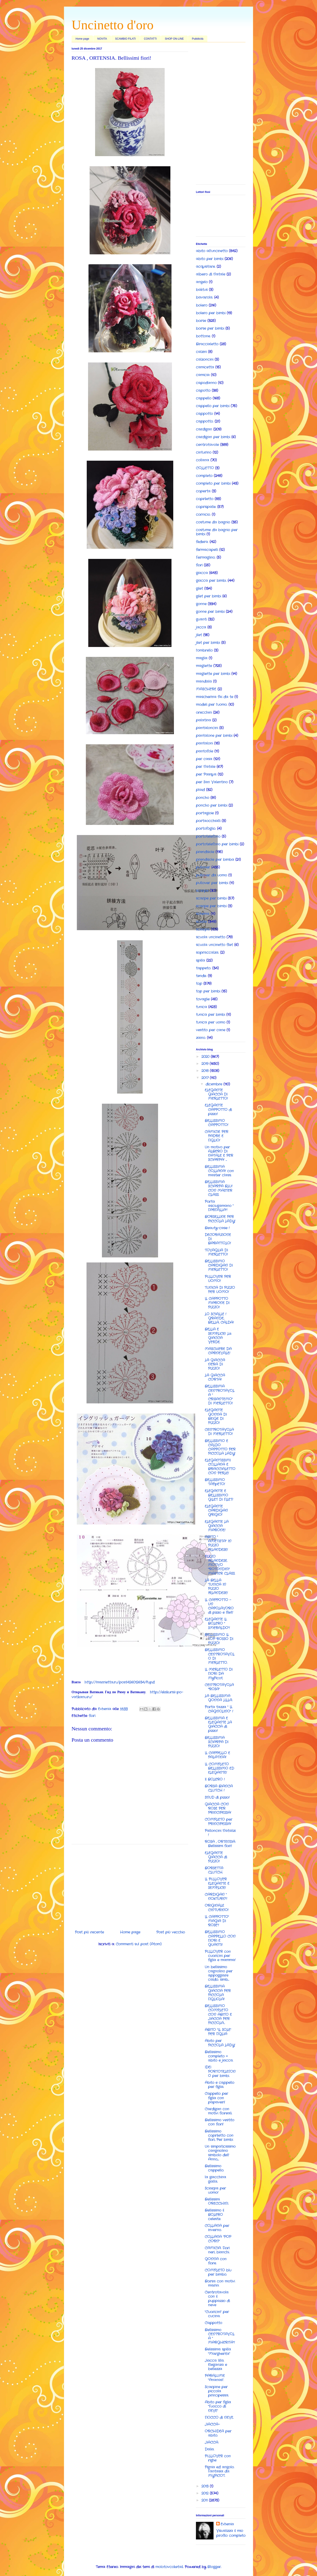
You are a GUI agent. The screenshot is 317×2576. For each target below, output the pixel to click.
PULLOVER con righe (218, 2458)
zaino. (201, 1037)
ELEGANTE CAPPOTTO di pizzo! (218, 1109)
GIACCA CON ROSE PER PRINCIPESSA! (218, 1808)
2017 (205, 1077)
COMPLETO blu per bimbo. (218, 2272)
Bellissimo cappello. (214, 2168)
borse (201, 320)
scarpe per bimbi (211, 898)
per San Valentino (212, 782)
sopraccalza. (207, 952)
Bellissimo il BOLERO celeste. (214, 2214)
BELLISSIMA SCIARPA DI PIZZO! (216, 1742)
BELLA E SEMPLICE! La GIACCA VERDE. (218, 1336)
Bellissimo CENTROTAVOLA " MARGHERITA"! (220, 2336)
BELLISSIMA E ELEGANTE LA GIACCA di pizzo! (218, 1724)
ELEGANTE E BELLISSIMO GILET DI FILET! (219, 1495)
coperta (203, 491)
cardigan (204, 429)
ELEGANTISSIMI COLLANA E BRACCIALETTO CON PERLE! (220, 1467)
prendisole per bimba (215, 859)
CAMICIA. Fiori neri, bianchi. (217, 2250)
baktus (202, 289)
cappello (203, 398)
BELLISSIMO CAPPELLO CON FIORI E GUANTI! (220, 1938)
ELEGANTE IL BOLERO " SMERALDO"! (217, 1623)
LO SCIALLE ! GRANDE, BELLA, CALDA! (219, 1318)
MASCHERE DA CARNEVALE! (218, 1351)
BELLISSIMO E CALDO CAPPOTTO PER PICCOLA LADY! (220, 1447)
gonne (201, 603)
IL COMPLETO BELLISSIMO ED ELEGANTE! (219, 1768)
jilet (199, 635)
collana (202, 460)
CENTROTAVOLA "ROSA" (219, 1687)
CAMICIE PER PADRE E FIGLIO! (216, 1136)
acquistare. (205, 266)
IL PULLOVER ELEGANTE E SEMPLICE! (217, 1883)
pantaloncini (207, 727)
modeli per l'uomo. (211, 704)
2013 (205, 2486)
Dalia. (209, 2449)
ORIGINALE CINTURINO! (217, 1907)
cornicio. (203, 514)
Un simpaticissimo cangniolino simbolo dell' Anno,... (220, 2153)
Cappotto (213, 2322)
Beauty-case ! (217, 1228)
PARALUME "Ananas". (215, 2377)
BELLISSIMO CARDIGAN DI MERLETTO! (219, 1265)
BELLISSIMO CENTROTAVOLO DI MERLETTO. (219, 1656)
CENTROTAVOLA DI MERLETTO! (219, 1431)
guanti (201, 619)
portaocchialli (208, 820)
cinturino (203, 452)
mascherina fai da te (214, 696)
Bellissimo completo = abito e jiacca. (219, 2056)
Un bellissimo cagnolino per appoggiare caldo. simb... (218, 1973)
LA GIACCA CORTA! (215, 1377)
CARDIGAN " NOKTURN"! (216, 1896)
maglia (201, 658)
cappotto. (204, 421)
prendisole (205, 851)
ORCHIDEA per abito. (218, 2433)
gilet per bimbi (208, 596)
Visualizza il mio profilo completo (230, 2533)
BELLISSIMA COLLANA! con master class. (219, 1171)
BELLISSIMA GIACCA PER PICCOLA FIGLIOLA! (218, 1993)
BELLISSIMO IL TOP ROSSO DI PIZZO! (219, 1639)
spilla (200, 960)
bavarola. (204, 297)
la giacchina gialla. (215, 2179)
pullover (203, 867)
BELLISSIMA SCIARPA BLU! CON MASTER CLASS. (218, 1188)
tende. (201, 975)
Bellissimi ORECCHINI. (217, 2201)
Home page (82, 38)
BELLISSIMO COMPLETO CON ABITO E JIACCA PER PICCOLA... (218, 2014)
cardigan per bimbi (213, 437)
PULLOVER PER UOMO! (218, 1278)
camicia (203, 374)
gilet (199, 588)
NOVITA (102, 38)
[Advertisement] (130, 1885)
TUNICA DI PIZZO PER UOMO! (220, 1289)
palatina (203, 720)
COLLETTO (205, 468)
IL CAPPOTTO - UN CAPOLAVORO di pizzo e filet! (219, 1606)
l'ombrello (204, 650)
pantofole (204, 751)
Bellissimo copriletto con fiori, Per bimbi (219, 2135)
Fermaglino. (205, 557)
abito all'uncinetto (212, 250)
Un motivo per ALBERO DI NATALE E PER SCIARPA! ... (219, 1153)
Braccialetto (207, 344)
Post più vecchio (170, 1932)
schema (202, 913)
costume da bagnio (213, 522)
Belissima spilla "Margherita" (218, 2351)
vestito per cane (210, 1030)
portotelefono (208, 836)
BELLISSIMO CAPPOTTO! (216, 1122)
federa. (202, 541)
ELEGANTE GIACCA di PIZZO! (216, 1857)
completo (204, 475)
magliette (204, 665)
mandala (204, 681)
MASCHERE (206, 689)
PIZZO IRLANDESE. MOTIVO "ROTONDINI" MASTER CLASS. (220, 1565)
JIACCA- (212, 2424)
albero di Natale (210, 274)
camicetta (205, 367)
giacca (202, 572)
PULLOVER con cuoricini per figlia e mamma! (220, 1955)
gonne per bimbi (210, 611)
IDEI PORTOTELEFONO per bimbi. (220, 2071)
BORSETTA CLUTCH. (214, 1870)
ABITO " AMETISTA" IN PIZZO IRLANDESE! (218, 1543)
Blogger (214, 2566)
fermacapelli (207, 549)
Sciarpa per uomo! (215, 2190)
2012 (205, 2493)
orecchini (204, 712)
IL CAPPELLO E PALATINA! (217, 1755)
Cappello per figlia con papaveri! (216, 2098)
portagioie (205, 813)
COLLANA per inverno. (217, 2227)
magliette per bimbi (213, 673)
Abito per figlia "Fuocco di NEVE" (218, 2406)
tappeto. (203, 968)
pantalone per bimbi (214, 735)
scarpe (202, 890)
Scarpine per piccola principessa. (217, 2391)
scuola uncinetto (210, 937)
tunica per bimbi (210, 1014)
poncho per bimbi (211, 805)
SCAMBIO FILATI (125, 38)
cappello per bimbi (212, 405)
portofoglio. (206, 828)
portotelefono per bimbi (217, 844)
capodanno (206, 382)
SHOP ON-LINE (174, 38)
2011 (205, 2500)
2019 (205, 1063)
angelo (202, 282)
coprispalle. (206, 506)
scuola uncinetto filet (214, 944)
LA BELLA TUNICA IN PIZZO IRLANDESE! (216, 1587)
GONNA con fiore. (216, 2261)
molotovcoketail (169, 2566)
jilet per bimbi (208, 642)
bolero (201, 305)
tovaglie (203, 999)
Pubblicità (197, 38)
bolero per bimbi (210, 313)
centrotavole (207, 444)
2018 (205, 1070)
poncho (202, 797)
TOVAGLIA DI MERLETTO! (216, 1252)
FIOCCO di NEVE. (219, 2417)
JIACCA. (212, 2442)
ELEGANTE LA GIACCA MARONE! (217, 1526)
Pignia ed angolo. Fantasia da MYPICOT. (219, 2471)
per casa (204, 758)
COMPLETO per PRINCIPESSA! (218, 1821)
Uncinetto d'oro (112, 25)
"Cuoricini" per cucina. (217, 2314)
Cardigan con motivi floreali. (218, 2111)
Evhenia (227, 2524)
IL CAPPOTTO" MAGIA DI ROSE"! (217, 1921)
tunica (201, 1006)
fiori (92, 1715)
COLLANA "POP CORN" (218, 2238)
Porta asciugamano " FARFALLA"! (219, 1205)
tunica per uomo (210, 1022)
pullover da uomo (211, 875)
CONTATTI (150, 38)
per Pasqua (206, 774)
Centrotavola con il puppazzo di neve (217, 2299)
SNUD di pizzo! (217, 1797)
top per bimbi (208, 991)
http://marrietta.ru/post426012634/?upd (120, 1682)
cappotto (204, 413)
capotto (203, 390)
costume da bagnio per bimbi (217, 532)
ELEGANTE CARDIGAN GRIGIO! (216, 1510)
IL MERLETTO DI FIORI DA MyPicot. (218, 1673)
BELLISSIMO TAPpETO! (215, 1482)
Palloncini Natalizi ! (220, 1832)
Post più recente (89, 1932)
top (199, 983)
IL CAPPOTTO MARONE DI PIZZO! (217, 1303)
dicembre (214, 1084)
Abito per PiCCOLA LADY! (220, 2042)
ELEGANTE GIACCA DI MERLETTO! (216, 1094)
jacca (201, 627)
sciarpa (203, 929)
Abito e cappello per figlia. (219, 2084)
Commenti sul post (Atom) (139, 1944)
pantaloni (204, 743)
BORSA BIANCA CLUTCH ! (219, 1788)
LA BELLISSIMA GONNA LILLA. (218, 1698)
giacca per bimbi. (211, 580)
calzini (201, 351)
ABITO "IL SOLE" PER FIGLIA (218, 2031)
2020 (206, 1056)
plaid (200, 789)
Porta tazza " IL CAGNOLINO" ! (219, 1709)
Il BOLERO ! (215, 1779)
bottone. (203, 336)
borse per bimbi (210, 328)
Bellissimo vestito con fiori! (219, 2122)
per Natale (205, 766)
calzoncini (204, 359)
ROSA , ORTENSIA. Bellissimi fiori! (220, 1843)
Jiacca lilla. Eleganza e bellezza (216, 2364)
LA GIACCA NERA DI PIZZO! (215, 1364)
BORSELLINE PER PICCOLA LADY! (220, 1218)
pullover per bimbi (212, 882)
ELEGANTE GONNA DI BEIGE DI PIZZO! (216, 1416)
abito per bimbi (209, 258)
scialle (201, 921)
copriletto (204, 498)
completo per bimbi (213, 483)
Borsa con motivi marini (220, 2283)
